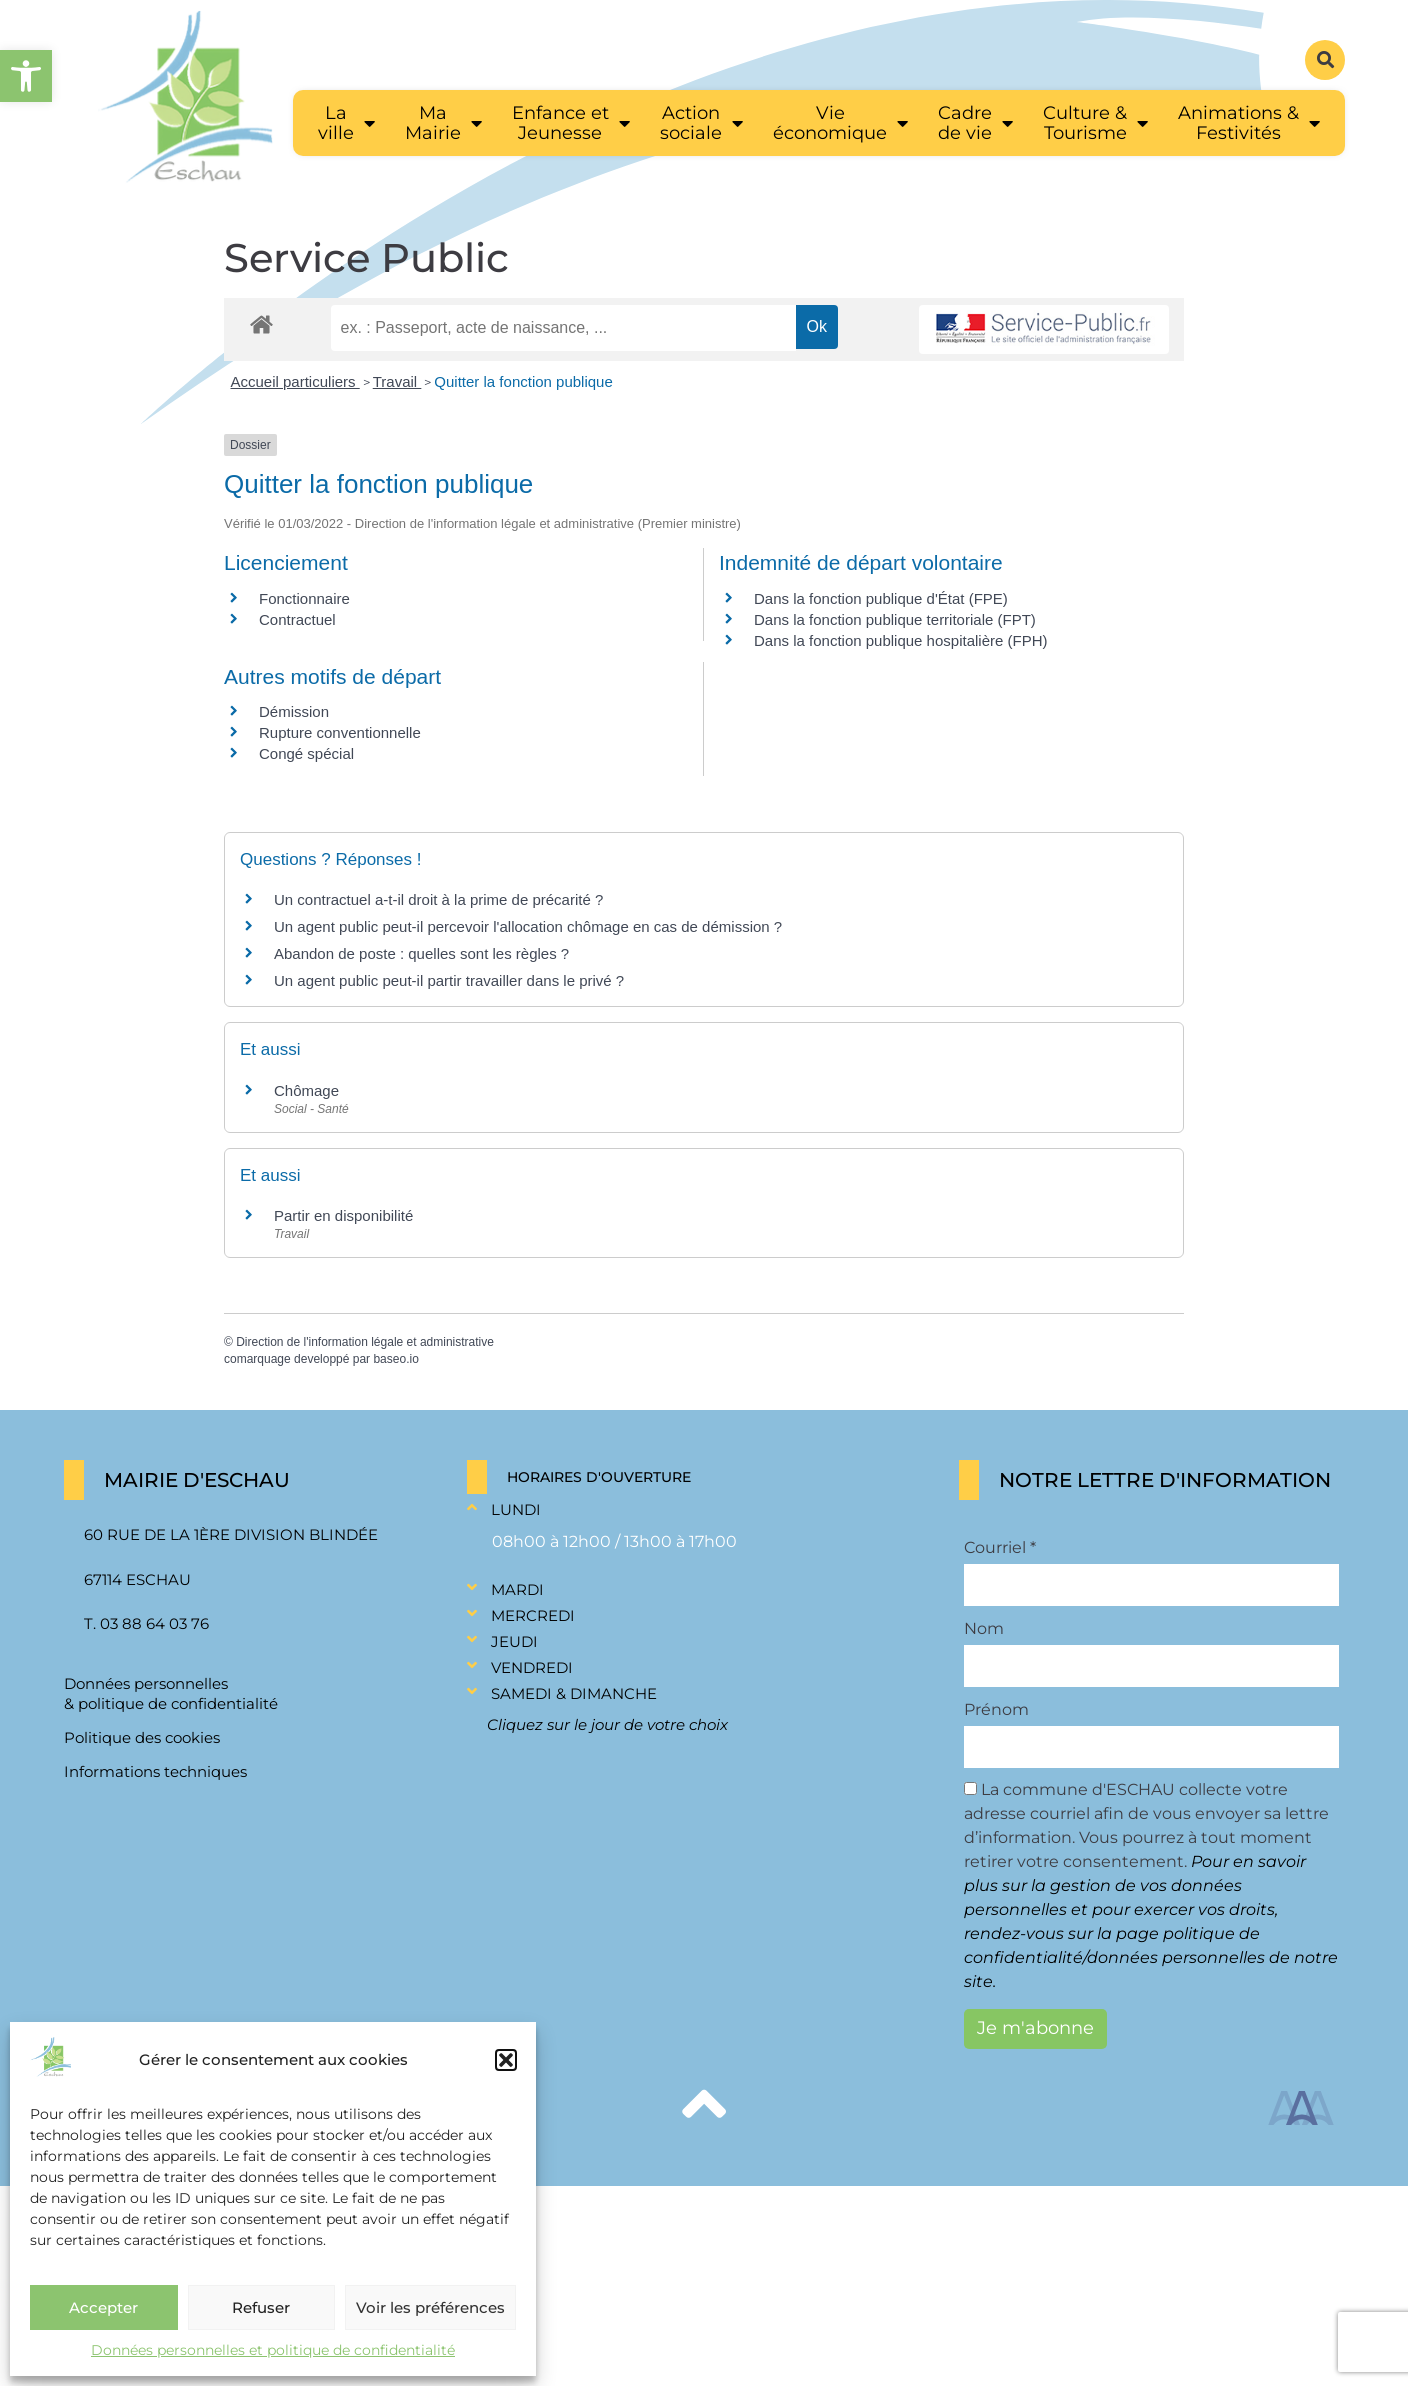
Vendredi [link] (532, 1667)
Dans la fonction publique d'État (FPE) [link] (881, 598)
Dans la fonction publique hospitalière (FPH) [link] (901, 640)
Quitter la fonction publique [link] (523, 381)
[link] (26, 76)
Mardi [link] (517, 1589)
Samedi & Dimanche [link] (574, 1693)
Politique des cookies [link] (142, 1737)
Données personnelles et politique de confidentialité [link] (273, 2350)
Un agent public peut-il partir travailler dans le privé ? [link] (449, 980)
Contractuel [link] (297, 619)
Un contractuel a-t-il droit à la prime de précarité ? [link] (438, 899)
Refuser (261, 2307)
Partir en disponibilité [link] (343, 1215)
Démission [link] (294, 711)
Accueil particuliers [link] (295, 381)
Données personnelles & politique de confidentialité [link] (171, 1693)
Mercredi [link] (533, 1615)
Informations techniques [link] (155, 1771)
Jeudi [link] (514, 1641)
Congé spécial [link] (306, 753)
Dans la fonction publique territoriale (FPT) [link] (895, 619)
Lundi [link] (516, 1509)
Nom (984, 1629)
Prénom (996, 1710)
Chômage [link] (306, 1090)
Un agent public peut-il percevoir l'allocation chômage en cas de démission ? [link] (528, 926)
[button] (506, 2060)
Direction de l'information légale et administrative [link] (365, 1342)
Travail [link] (397, 381)
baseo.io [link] (395, 1359)
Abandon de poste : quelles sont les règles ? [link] (421, 953)
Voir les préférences (430, 2307)
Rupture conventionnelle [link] (340, 732)
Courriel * (1000, 1548)
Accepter (103, 2307)
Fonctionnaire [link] (304, 598)
